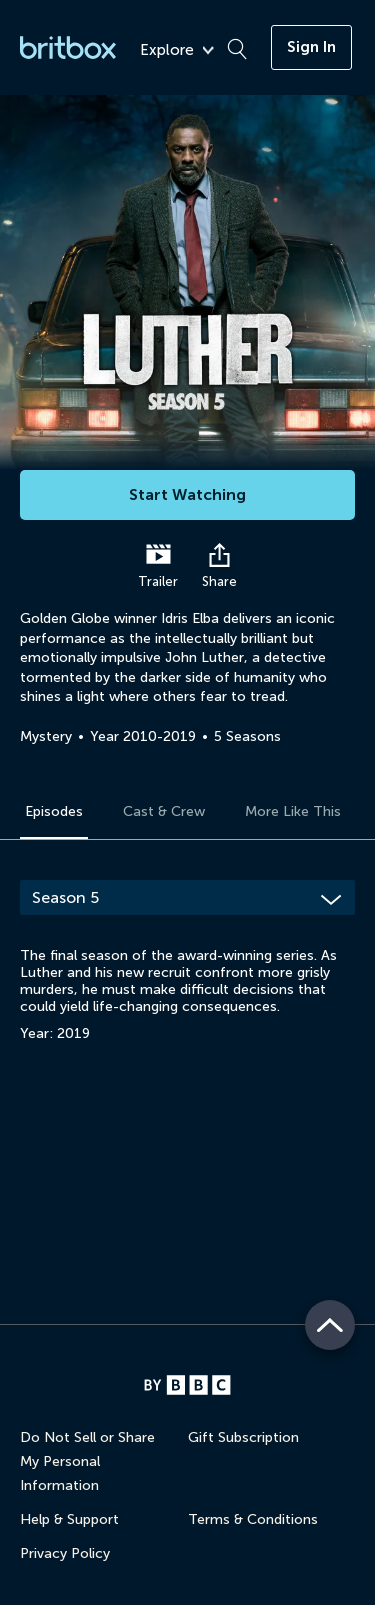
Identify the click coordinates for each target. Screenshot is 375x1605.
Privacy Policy (65, 1553)
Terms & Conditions (253, 1519)
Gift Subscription (243, 1437)
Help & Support (69, 1519)
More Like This (293, 811)
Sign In (311, 47)
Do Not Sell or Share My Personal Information (87, 1461)
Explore (177, 50)
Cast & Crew (164, 811)
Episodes (54, 811)
